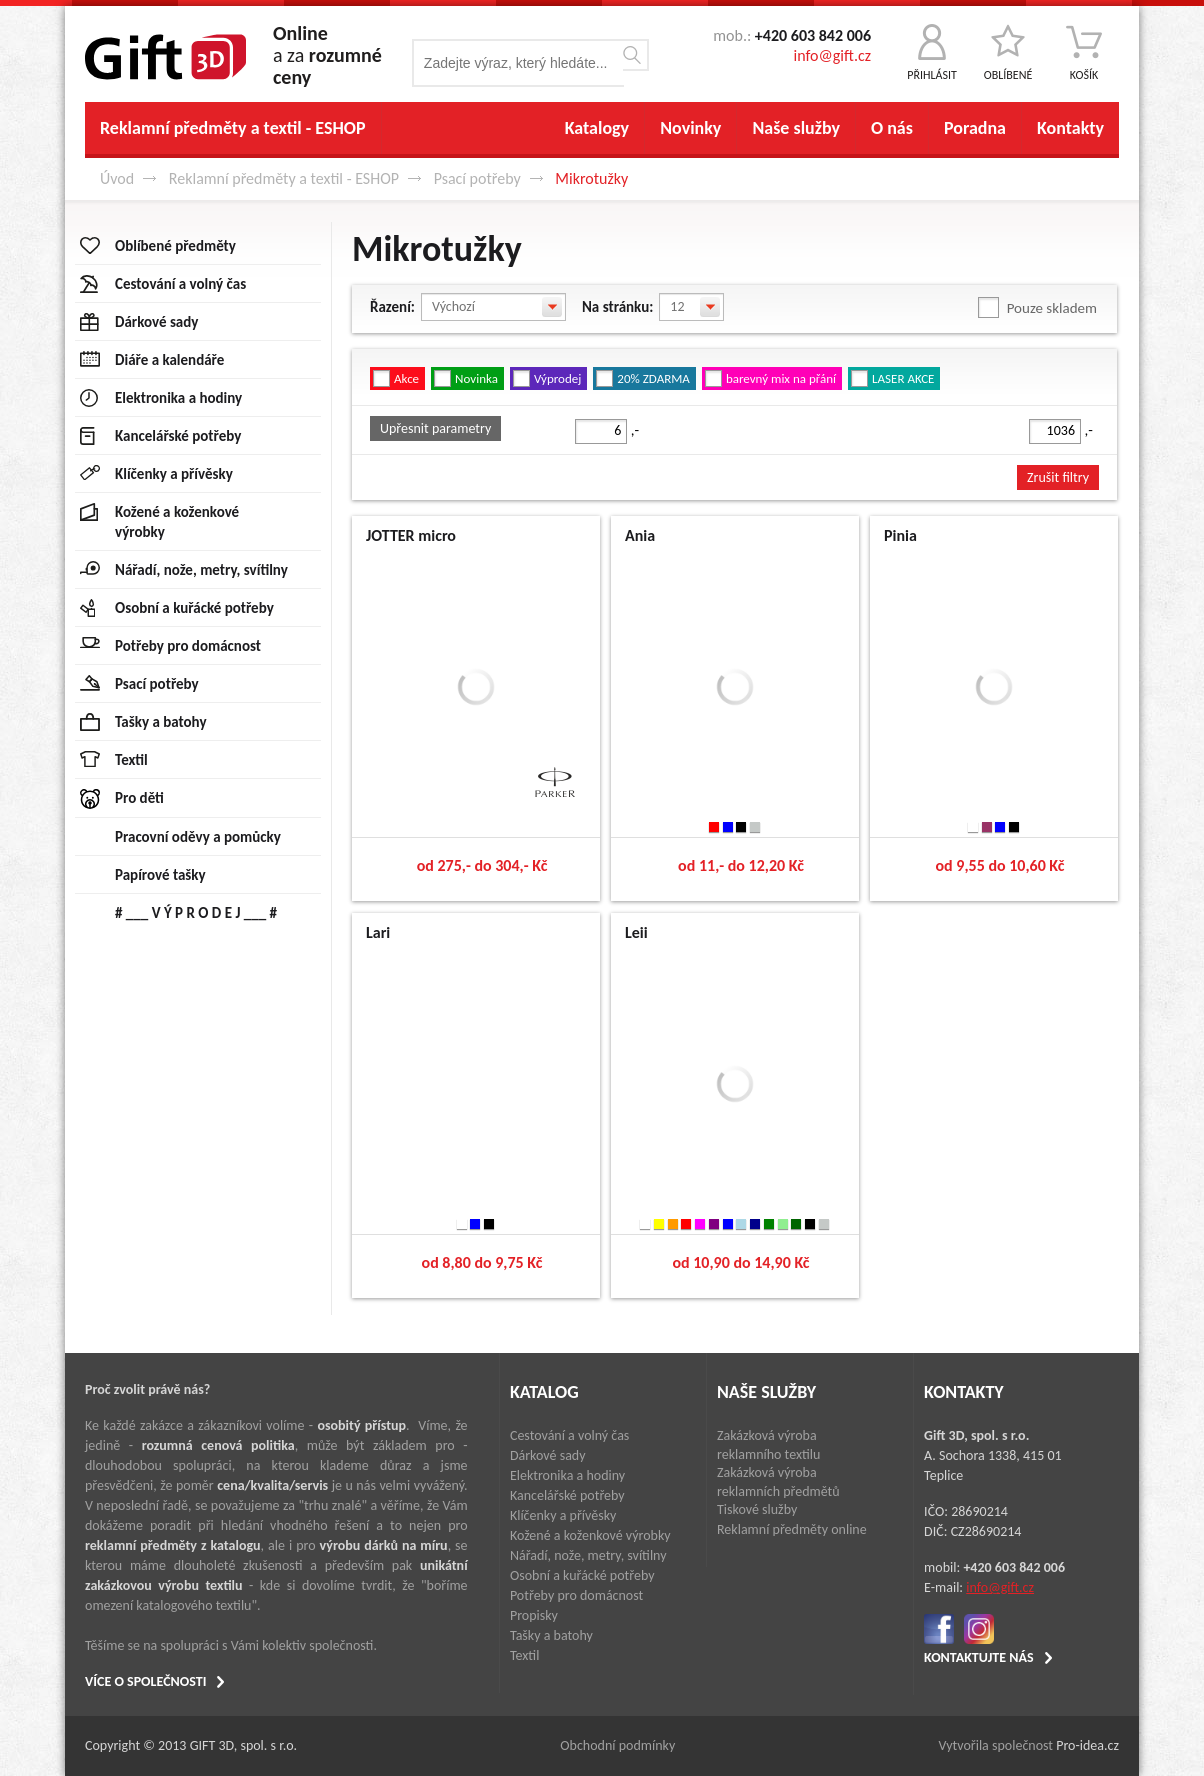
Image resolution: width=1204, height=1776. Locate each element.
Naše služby (796, 128)
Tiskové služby (757, 1509)
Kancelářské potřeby (567, 1495)
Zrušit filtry (1058, 477)
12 (677, 306)
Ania (640, 535)
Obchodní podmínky (617, 1745)
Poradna (975, 128)
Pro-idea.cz (1087, 1745)
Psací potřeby (477, 178)
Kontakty (1070, 128)
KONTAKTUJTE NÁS (978, 1657)
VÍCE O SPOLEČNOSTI (145, 1681)
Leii (636, 932)
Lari (378, 932)
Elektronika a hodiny (567, 1475)
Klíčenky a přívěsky (563, 1515)
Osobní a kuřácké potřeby (582, 1575)
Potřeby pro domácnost (576, 1595)
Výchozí (453, 306)
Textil (524, 1655)
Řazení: (392, 307)
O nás (892, 128)
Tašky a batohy (551, 1635)
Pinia (900, 535)
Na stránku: (617, 307)
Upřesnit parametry (435, 428)
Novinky (690, 128)
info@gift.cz (832, 55)
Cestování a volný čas (569, 1435)
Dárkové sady (548, 1455)
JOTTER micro (411, 535)
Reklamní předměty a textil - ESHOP (233, 128)
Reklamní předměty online (792, 1529)
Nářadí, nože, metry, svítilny (588, 1555)
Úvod (117, 178)
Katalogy (597, 128)
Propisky (534, 1615)
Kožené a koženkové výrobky (590, 1535)
